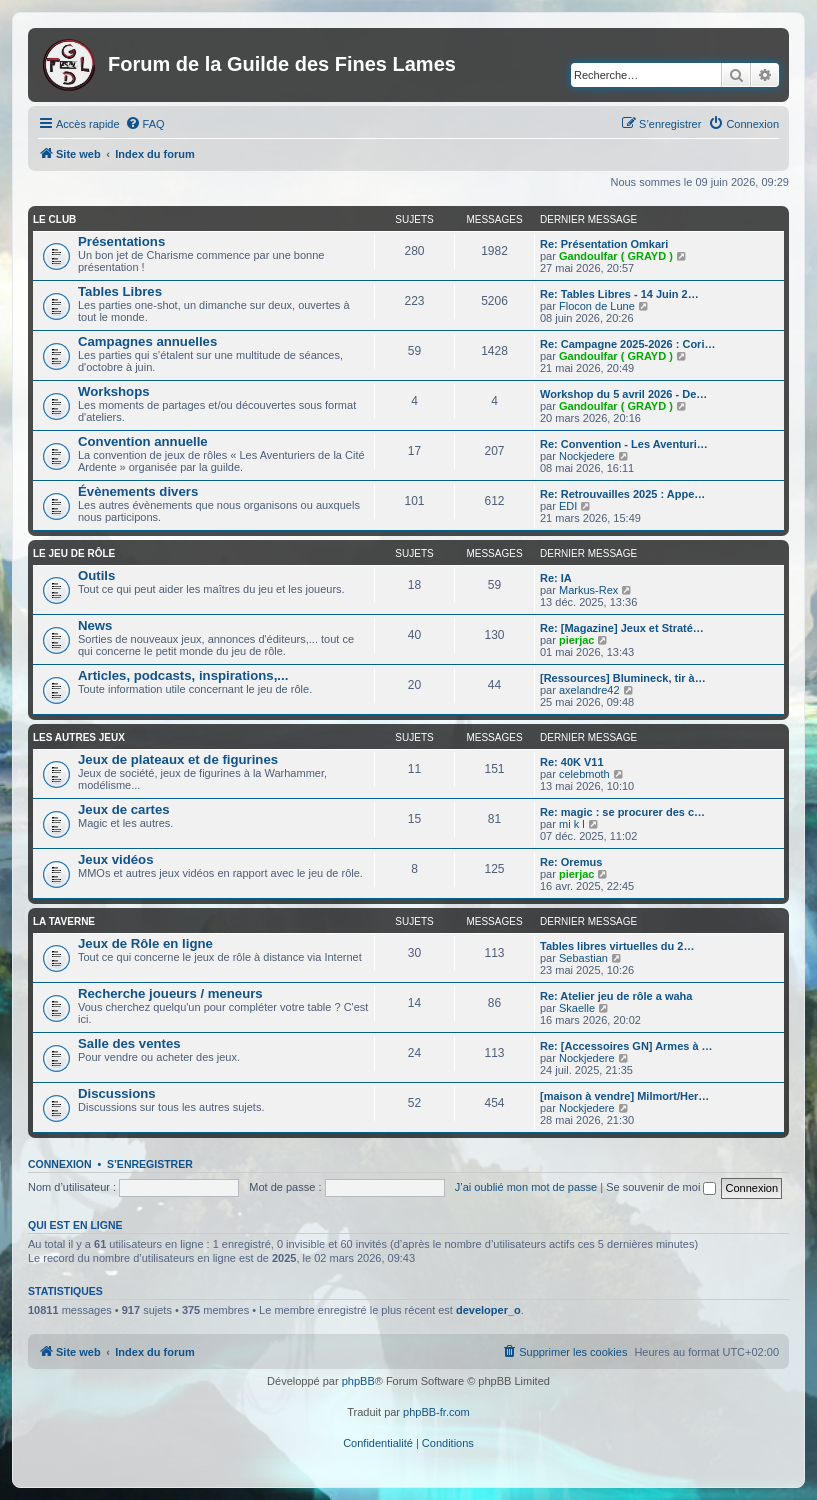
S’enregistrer (150, 1164)
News (95, 625)
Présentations (121, 241)
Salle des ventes (129, 1043)
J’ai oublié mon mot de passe (526, 1187)
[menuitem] (145, 124)
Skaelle (577, 1008)
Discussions (117, 1093)
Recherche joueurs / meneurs (170, 993)
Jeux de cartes (124, 809)
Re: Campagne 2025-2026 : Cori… (627, 344)
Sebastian (583, 958)
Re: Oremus (571, 862)
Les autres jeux (79, 737)
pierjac (576, 640)
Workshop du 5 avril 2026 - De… (623, 394)
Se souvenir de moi (661, 1187)
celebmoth (584, 774)
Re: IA (556, 578)
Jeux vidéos (116, 859)
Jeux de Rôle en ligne (145, 943)
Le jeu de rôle (74, 553)
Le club (54, 219)
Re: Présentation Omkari (604, 244)
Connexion (60, 1164)
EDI (568, 506)
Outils (96, 575)
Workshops (114, 391)
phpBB (358, 1381)
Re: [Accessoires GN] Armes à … (626, 1046)
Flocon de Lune (597, 306)
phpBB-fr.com (436, 1412)
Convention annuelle (143, 441)
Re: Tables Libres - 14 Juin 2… (619, 294)
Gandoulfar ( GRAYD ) (616, 256)
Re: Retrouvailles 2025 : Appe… (622, 494)
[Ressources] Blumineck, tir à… (623, 678)
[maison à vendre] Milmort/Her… (624, 1096)
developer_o (488, 1310)
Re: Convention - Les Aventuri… (624, 444)
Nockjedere (587, 456)
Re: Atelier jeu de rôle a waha (616, 996)
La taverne (64, 921)
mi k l (572, 824)
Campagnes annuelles (147, 341)
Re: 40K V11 (572, 762)
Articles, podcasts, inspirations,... (183, 675)
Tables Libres (120, 291)
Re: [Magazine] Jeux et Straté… (622, 628)
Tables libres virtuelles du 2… (617, 946)
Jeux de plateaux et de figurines (178, 759)
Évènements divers (138, 491)
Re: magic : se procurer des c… (622, 812)
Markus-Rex (588, 590)
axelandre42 (589, 690)
